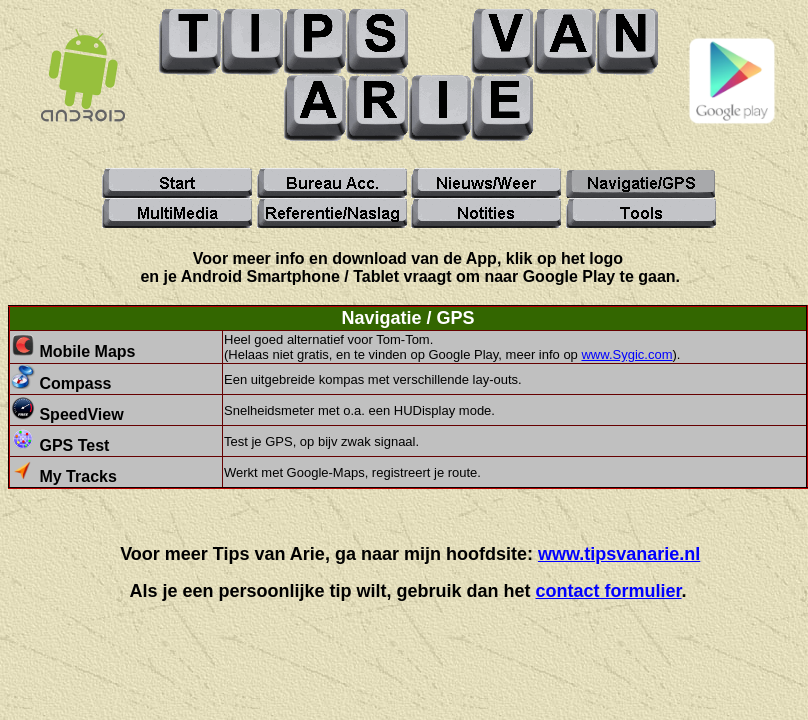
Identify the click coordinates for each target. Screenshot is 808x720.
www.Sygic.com (626, 354)
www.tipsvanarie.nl (619, 554)
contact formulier (609, 591)
